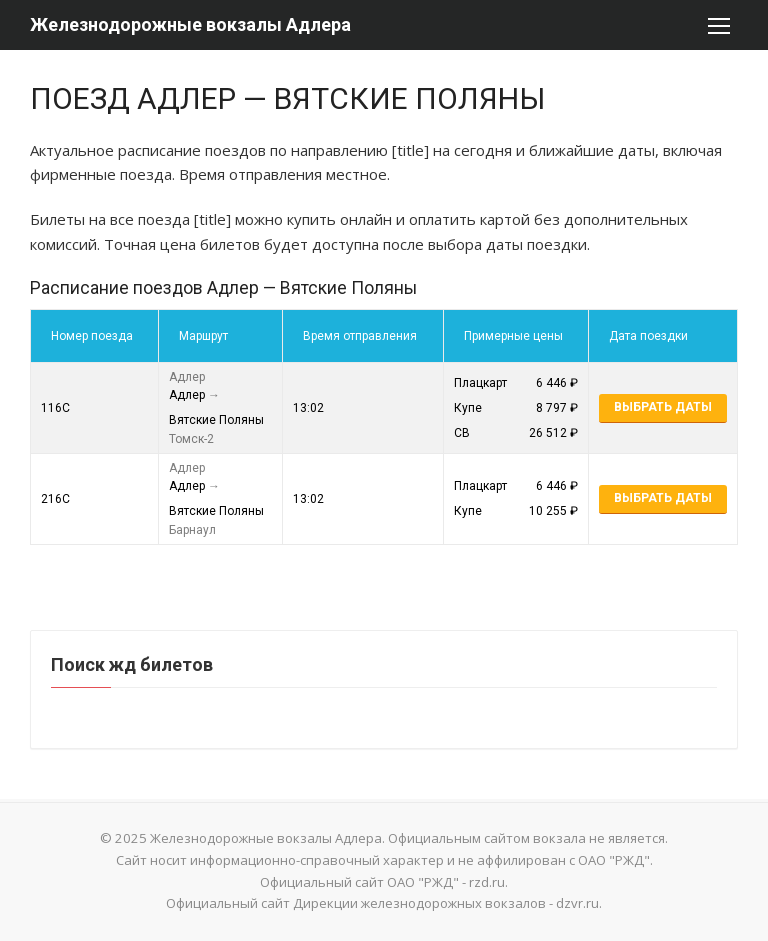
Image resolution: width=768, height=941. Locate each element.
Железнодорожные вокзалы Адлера (190, 24)
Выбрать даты (663, 407)
